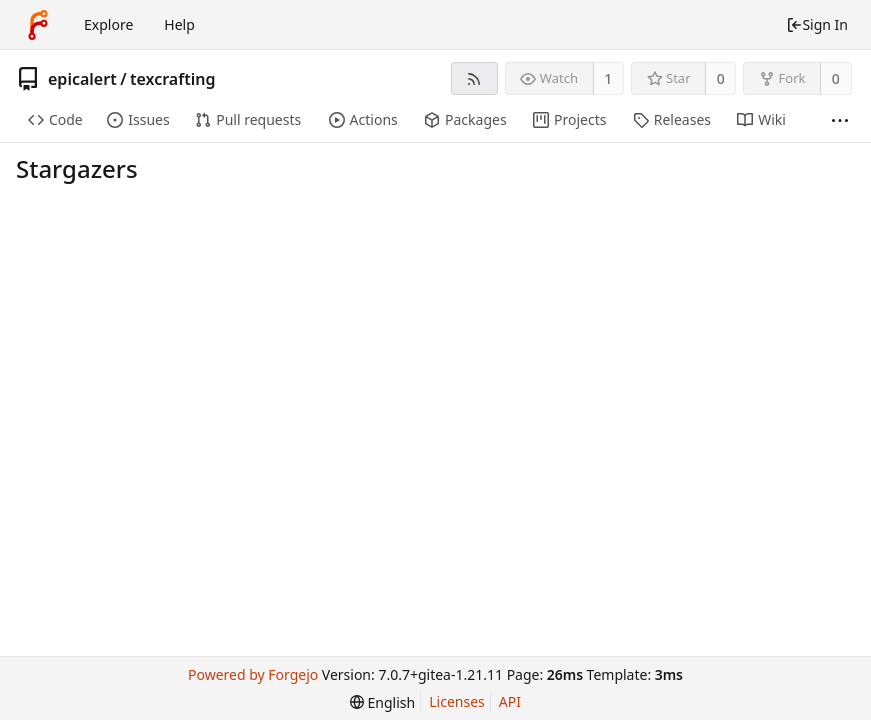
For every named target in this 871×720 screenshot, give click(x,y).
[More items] (840, 120)
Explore (108, 24)
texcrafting (172, 79)
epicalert (82, 79)
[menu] (382, 702)
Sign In (817, 24)
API (510, 701)
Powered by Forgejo (253, 674)
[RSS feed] (474, 78)
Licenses (457, 701)
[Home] (38, 25)
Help (179, 24)
